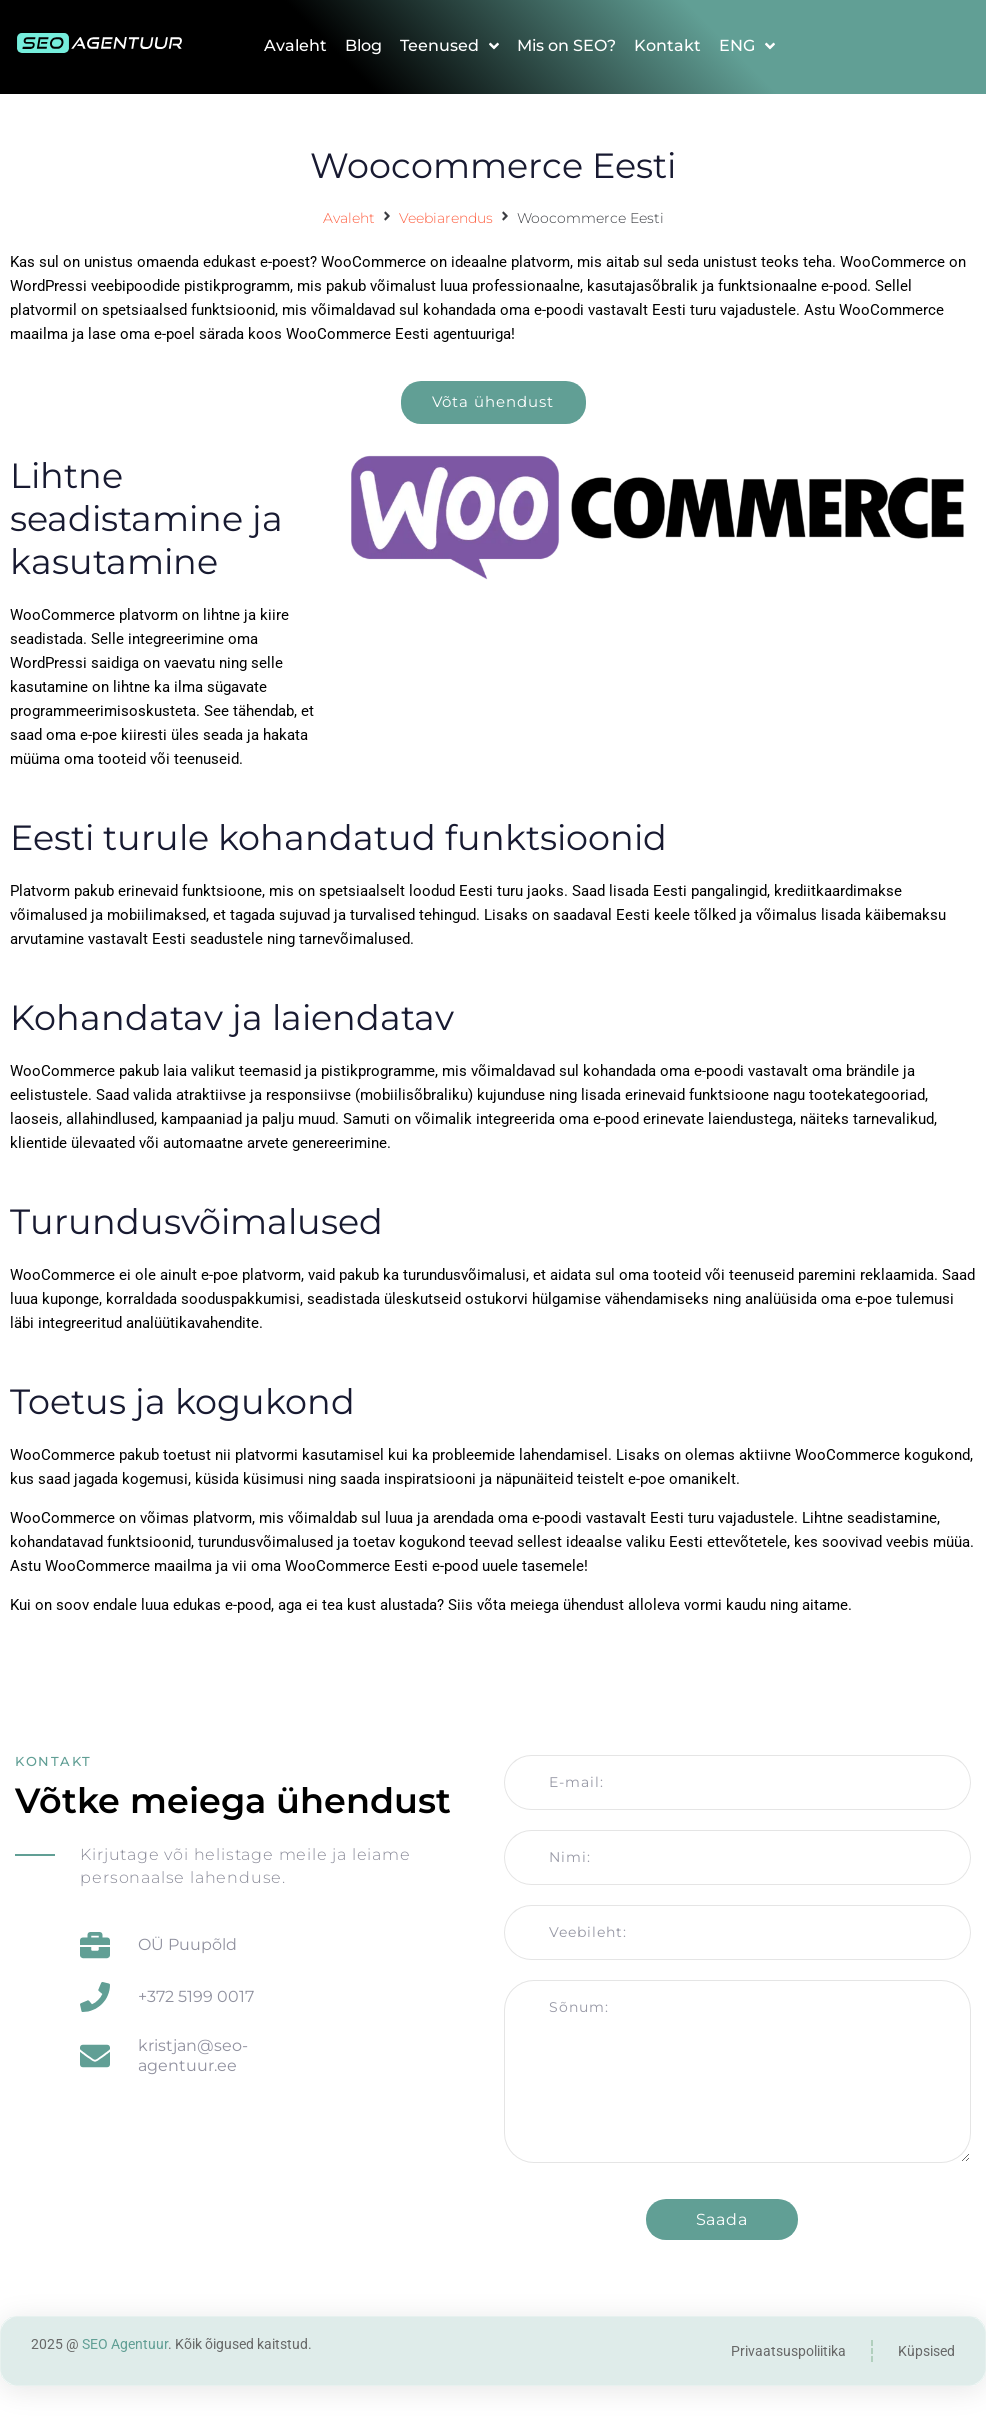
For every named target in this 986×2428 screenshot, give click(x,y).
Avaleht (349, 218)
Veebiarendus (446, 218)
